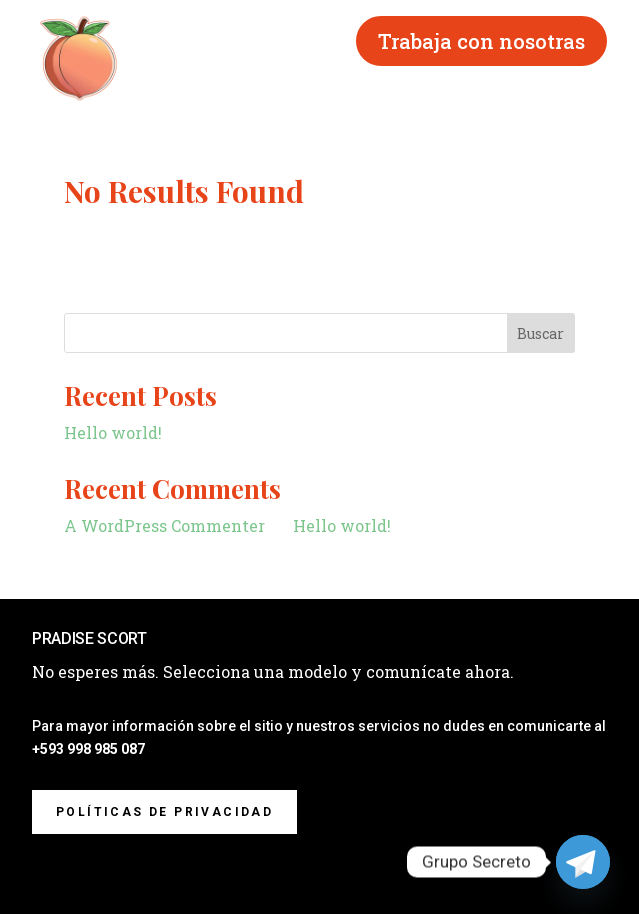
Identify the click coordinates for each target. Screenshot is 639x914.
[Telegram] (583, 862)
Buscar (540, 333)
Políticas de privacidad (164, 812)
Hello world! (113, 432)
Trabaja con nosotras (481, 41)
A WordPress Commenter (164, 525)
